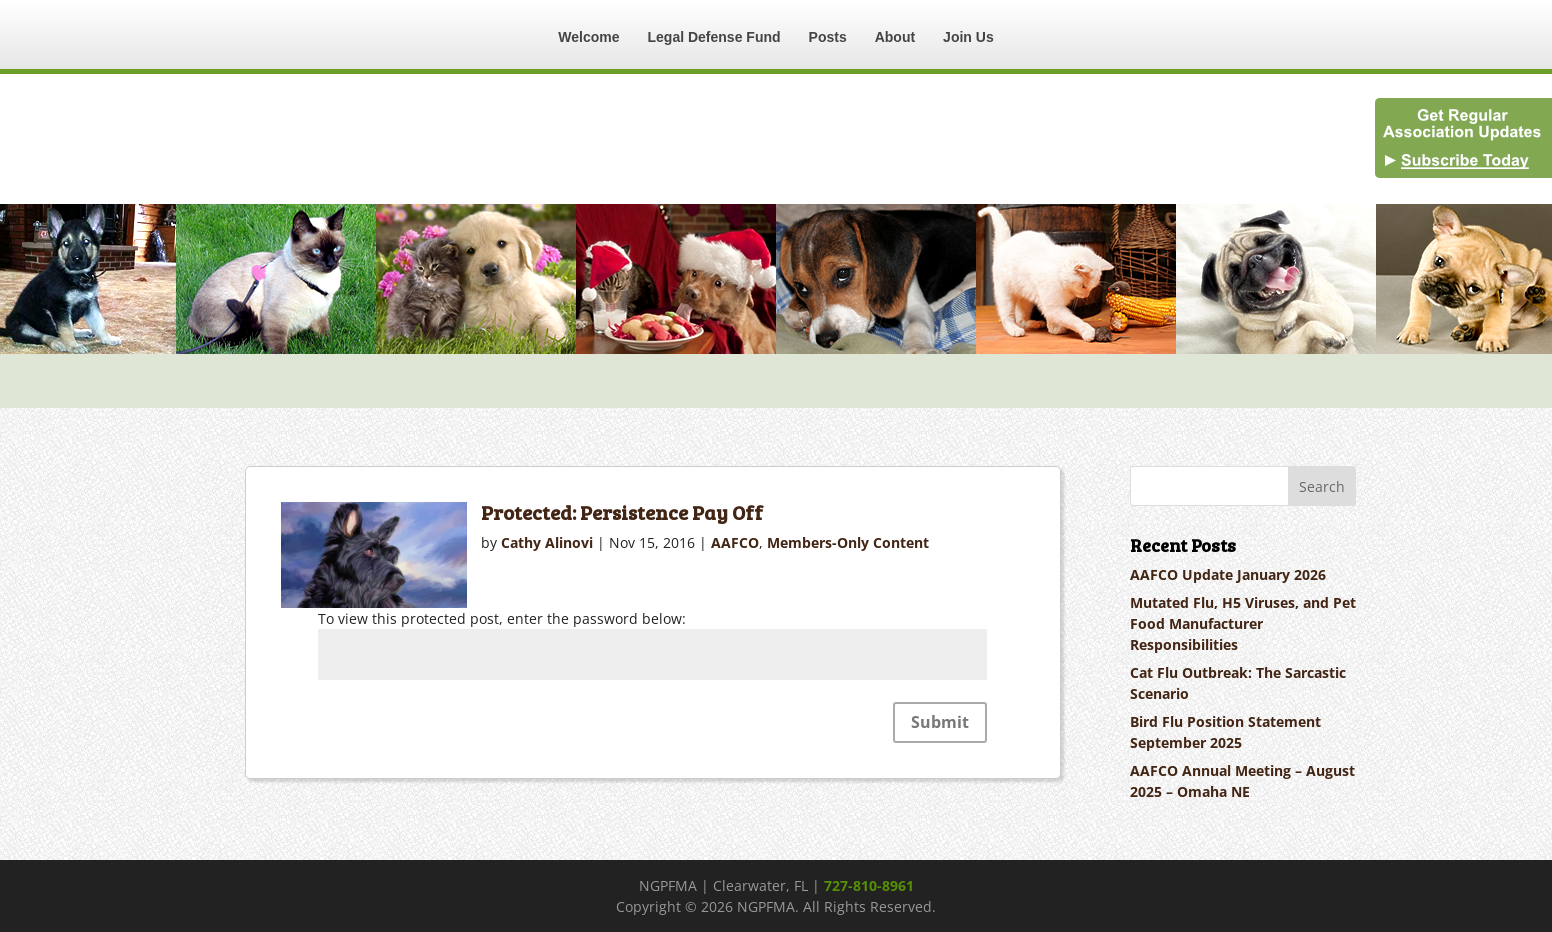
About (895, 37)
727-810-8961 (869, 885)
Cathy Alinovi (547, 542)
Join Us (968, 37)
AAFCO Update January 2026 (1228, 574)
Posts (828, 37)
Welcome (588, 37)
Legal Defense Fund (714, 37)
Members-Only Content (848, 542)
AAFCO (735, 542)
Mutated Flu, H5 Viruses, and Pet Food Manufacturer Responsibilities (1243, 623)
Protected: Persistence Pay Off (622, 512)
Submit (940, 722)
